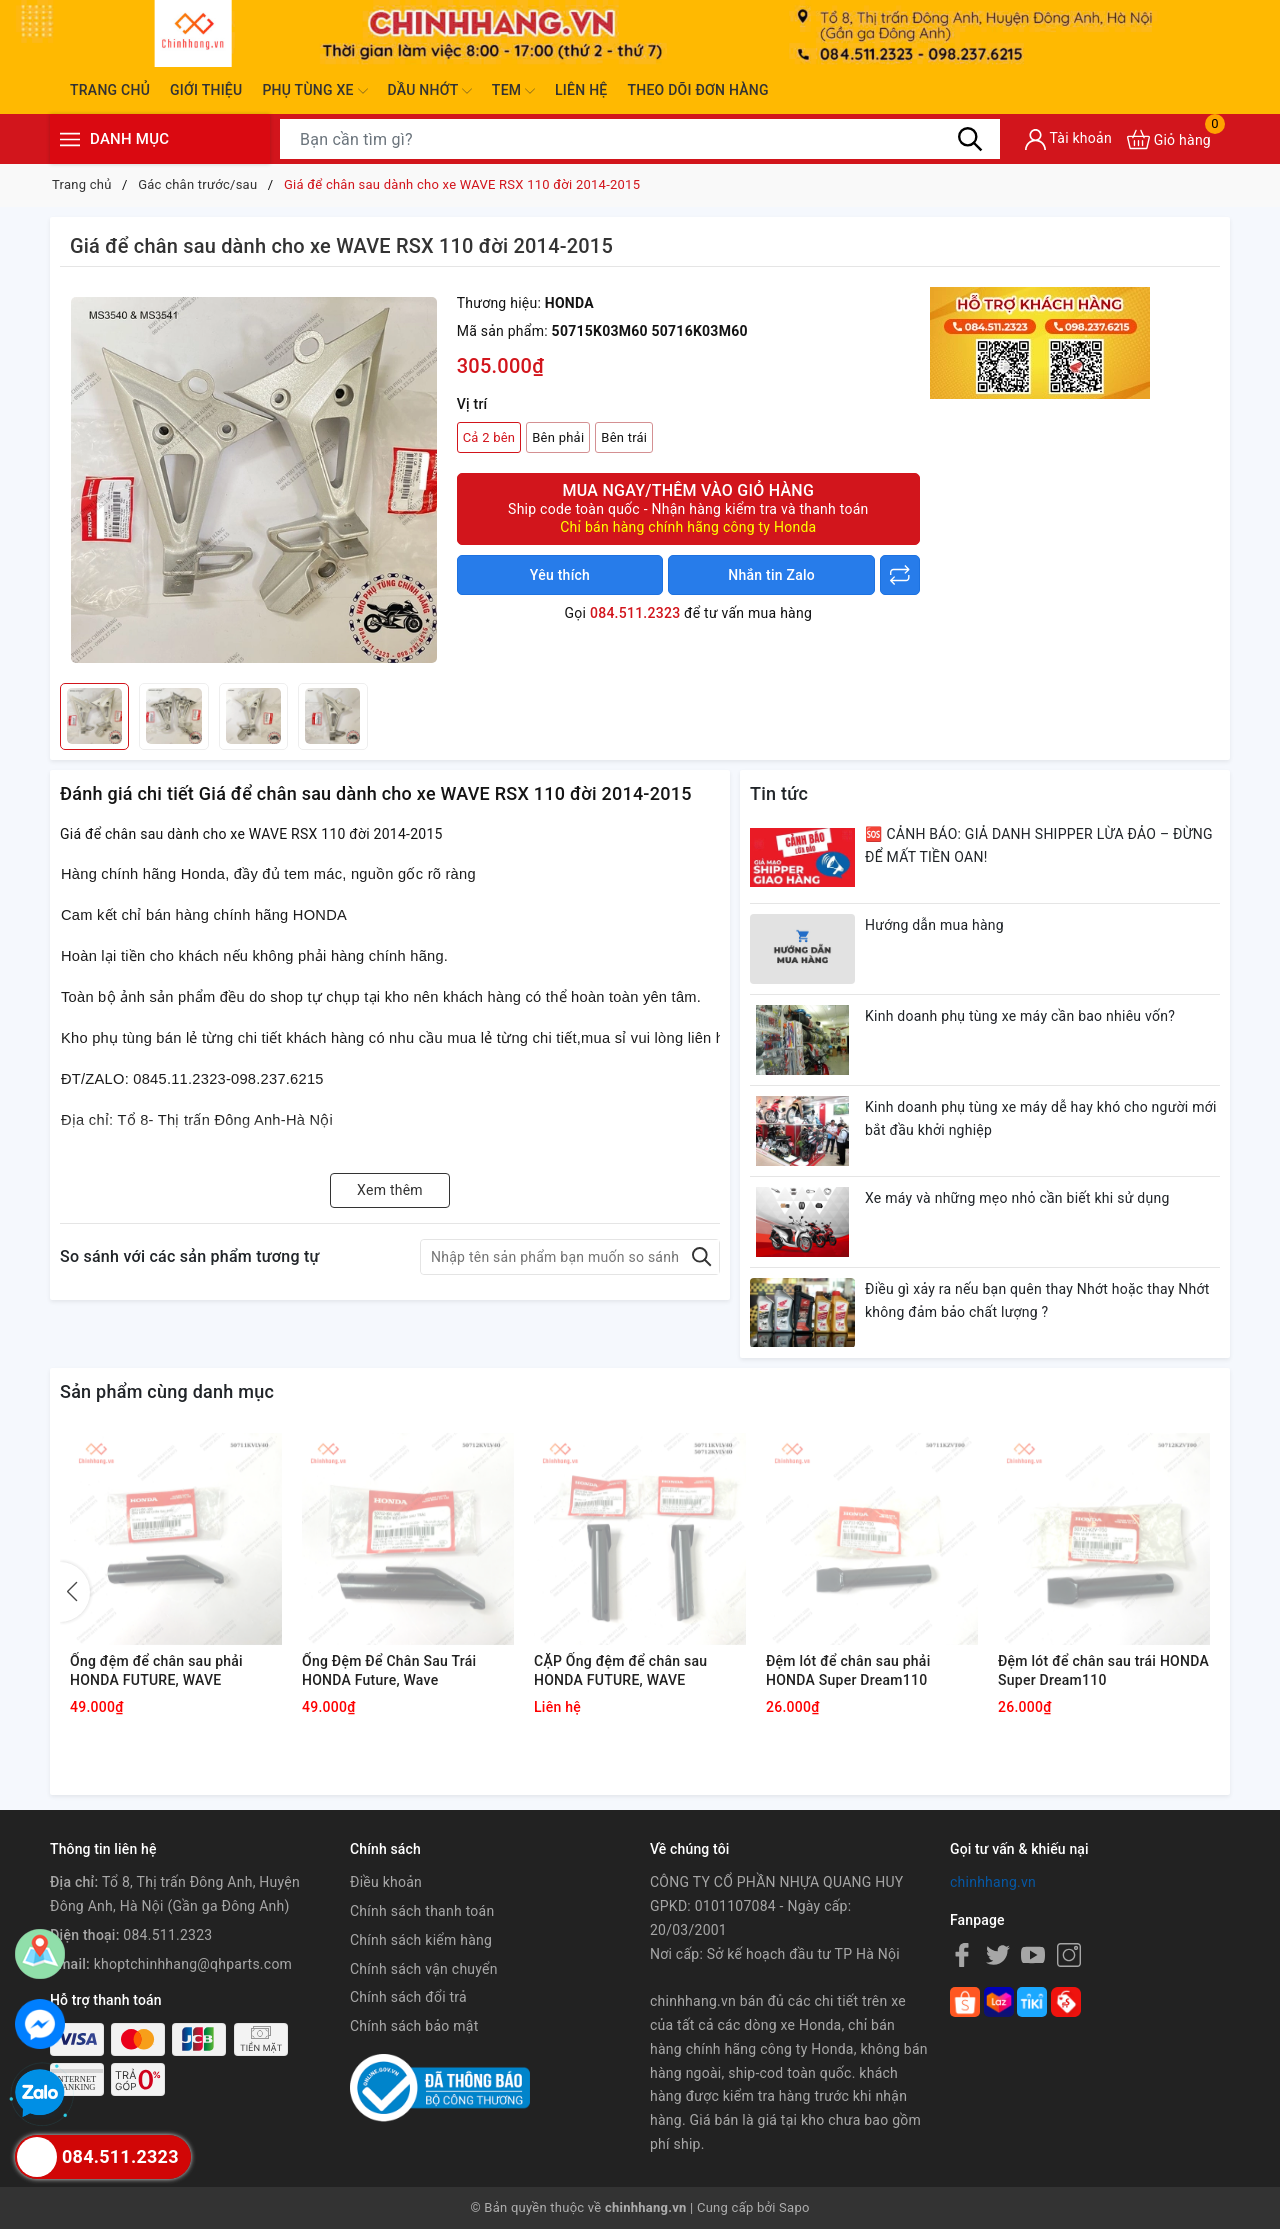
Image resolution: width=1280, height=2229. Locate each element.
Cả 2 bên (489, 437)
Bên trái (624, 437)
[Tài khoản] (1068, 139)
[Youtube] (1033, 1955)
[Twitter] (998, 1955)
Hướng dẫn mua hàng (934, 925)
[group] (253, 480)
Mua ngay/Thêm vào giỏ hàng (688, 508)
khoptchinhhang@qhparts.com (193, 1964)
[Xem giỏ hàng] (1169, 139)
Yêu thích (560, 575)
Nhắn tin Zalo (771, 575)
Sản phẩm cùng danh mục (167, 1391)
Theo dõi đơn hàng (697, 90)
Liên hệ (581, 90)
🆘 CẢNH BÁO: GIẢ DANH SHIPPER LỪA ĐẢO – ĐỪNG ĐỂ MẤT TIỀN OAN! (1039, 846)
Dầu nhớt (430, 91)
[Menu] (70, 139)
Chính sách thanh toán (422, 1911)
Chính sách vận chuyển (424, 1969)
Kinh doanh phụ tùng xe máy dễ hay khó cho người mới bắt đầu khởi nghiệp (1041, 1119)
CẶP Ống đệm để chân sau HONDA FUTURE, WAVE (620, 1671)
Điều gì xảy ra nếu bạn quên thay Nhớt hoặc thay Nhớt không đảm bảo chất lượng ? (1037, 1301)
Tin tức (779, 793)
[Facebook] (962, 1955)
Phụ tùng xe (314, 91)
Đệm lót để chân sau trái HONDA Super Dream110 (1103, 1671)
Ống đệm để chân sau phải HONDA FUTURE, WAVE (156, 1671)
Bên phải (558, 437)
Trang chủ (110, 90)
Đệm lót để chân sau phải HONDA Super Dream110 (848, 1671)
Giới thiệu (206, 90)
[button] (75, 1592)
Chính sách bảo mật (414, 2026)
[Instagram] (1069, 1955)
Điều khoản (386, 1882)
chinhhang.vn (993, 1882)
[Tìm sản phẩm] (640, 139)
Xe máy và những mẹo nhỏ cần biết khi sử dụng (1017, 1198)
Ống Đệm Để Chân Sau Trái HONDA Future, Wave (389, 1671)
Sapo (794, 2207)
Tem (513, 91)
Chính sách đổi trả (408, 1997)
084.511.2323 (635, 613)
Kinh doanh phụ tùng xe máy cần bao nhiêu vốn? (1020, 1016)
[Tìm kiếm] (970, 139)
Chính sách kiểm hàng (421, 1940)
